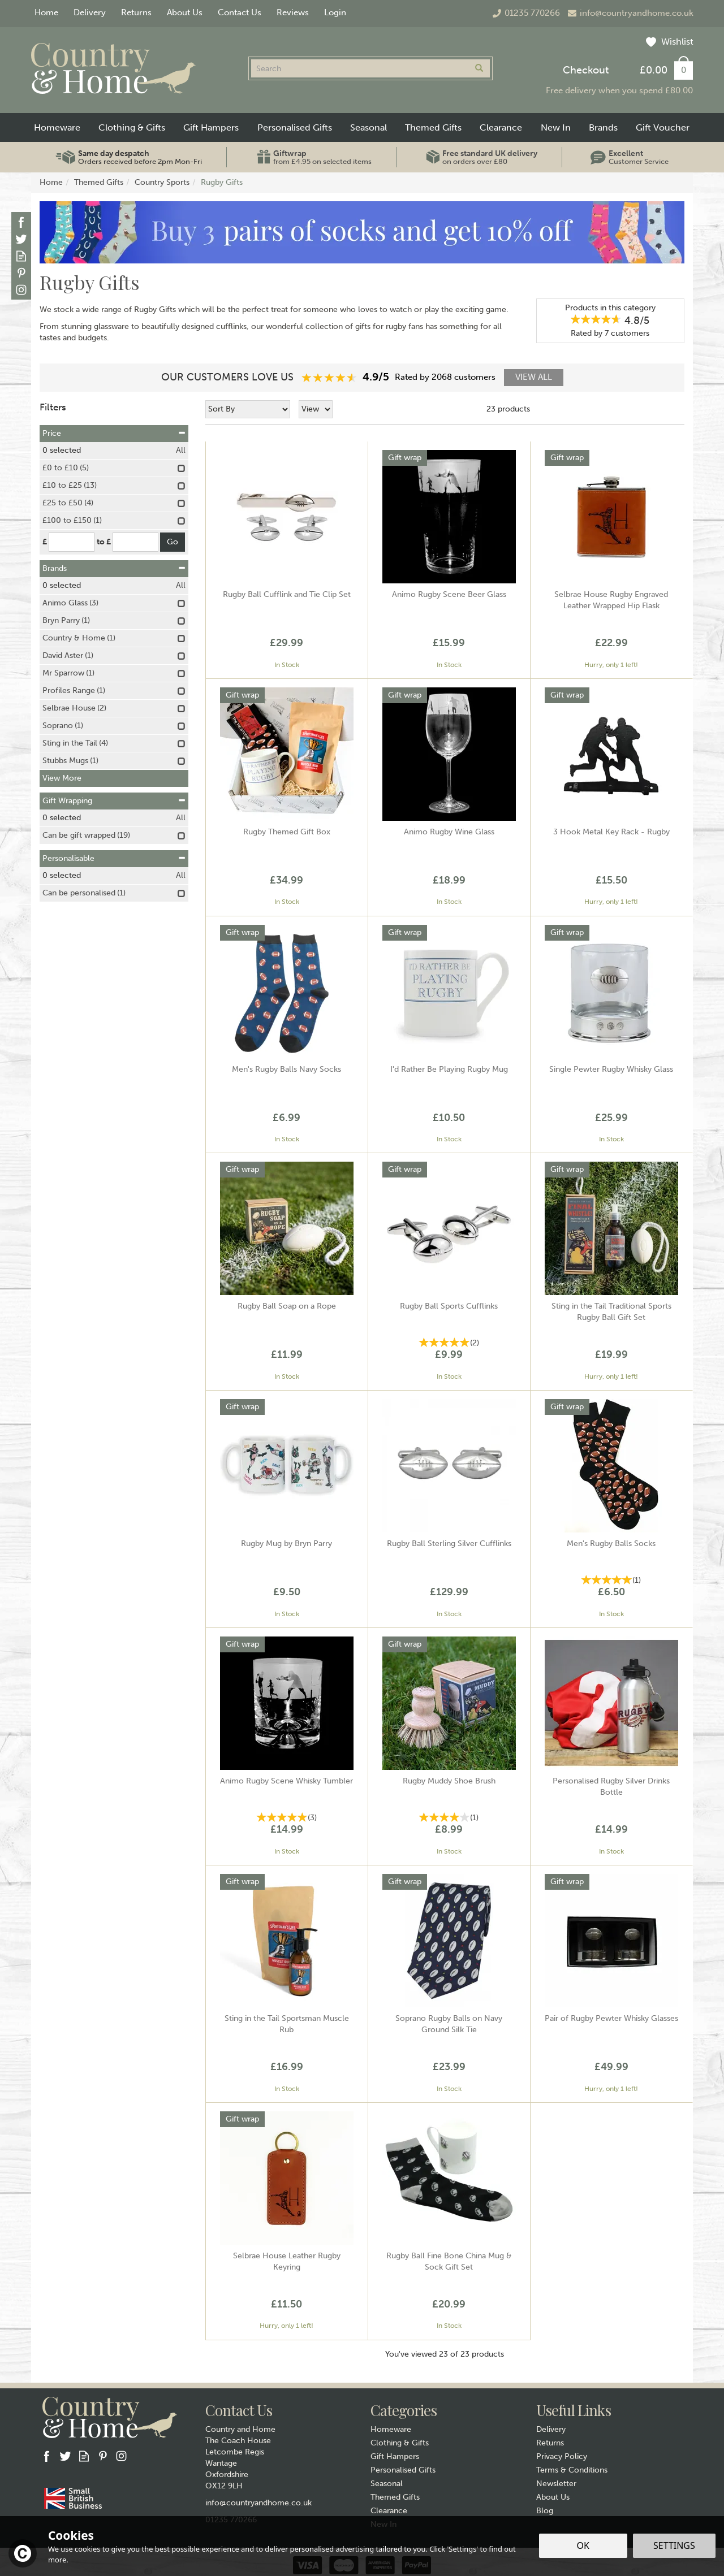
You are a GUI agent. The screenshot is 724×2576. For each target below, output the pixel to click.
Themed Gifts (395, 2497)
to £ (104, 542)
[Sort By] (247, 409)
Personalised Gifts (403, 2470)
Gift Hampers (394, 2456)
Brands (114, 568)
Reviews (293, 12)
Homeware (390, 2429)
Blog (544, 2511)
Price (114, 433)
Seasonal (386, 2483)
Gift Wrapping (114, 801)
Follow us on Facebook (21, 222)
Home (46, 12)
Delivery (551, 2429)
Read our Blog (21, 256)
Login (335, 12)
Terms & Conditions (571, 2470)
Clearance (388, 2511)
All (181, 450)
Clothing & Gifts (399, 2443)
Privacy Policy (561, 2456)
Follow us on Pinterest (21, 273)
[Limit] (316, 409)
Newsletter (556, 2483)
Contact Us (239, 12)
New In (556, 127)
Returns (550, 2443)
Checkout (586, 70)
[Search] (359, 68)
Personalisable (114, 858)
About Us (553, 2497)
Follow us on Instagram (21, 290)
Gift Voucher (662, 127)
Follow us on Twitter (21, 239)
